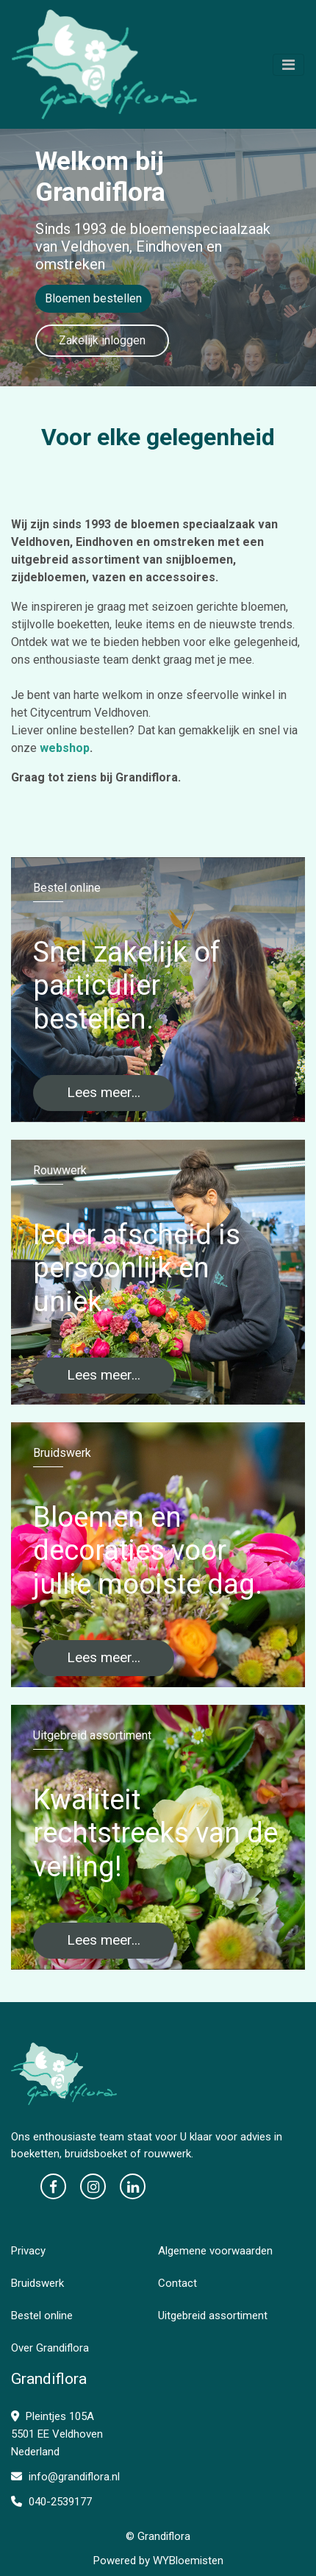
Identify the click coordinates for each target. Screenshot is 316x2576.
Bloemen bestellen (93, 298)
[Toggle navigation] (288, 65)
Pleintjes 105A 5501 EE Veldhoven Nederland (57, 2434)
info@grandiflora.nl (65, 2476)
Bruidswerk (37, 2283)
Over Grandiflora (50, 2348)
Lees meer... (103, 1092)
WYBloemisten (188, 2560)
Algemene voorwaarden (215, 2250)
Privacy (28, 2250)
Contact (177, 2283)
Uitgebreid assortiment (212, 2315)
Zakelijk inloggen (102, 340)
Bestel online (42, 2315)
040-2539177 (51, 2501)
